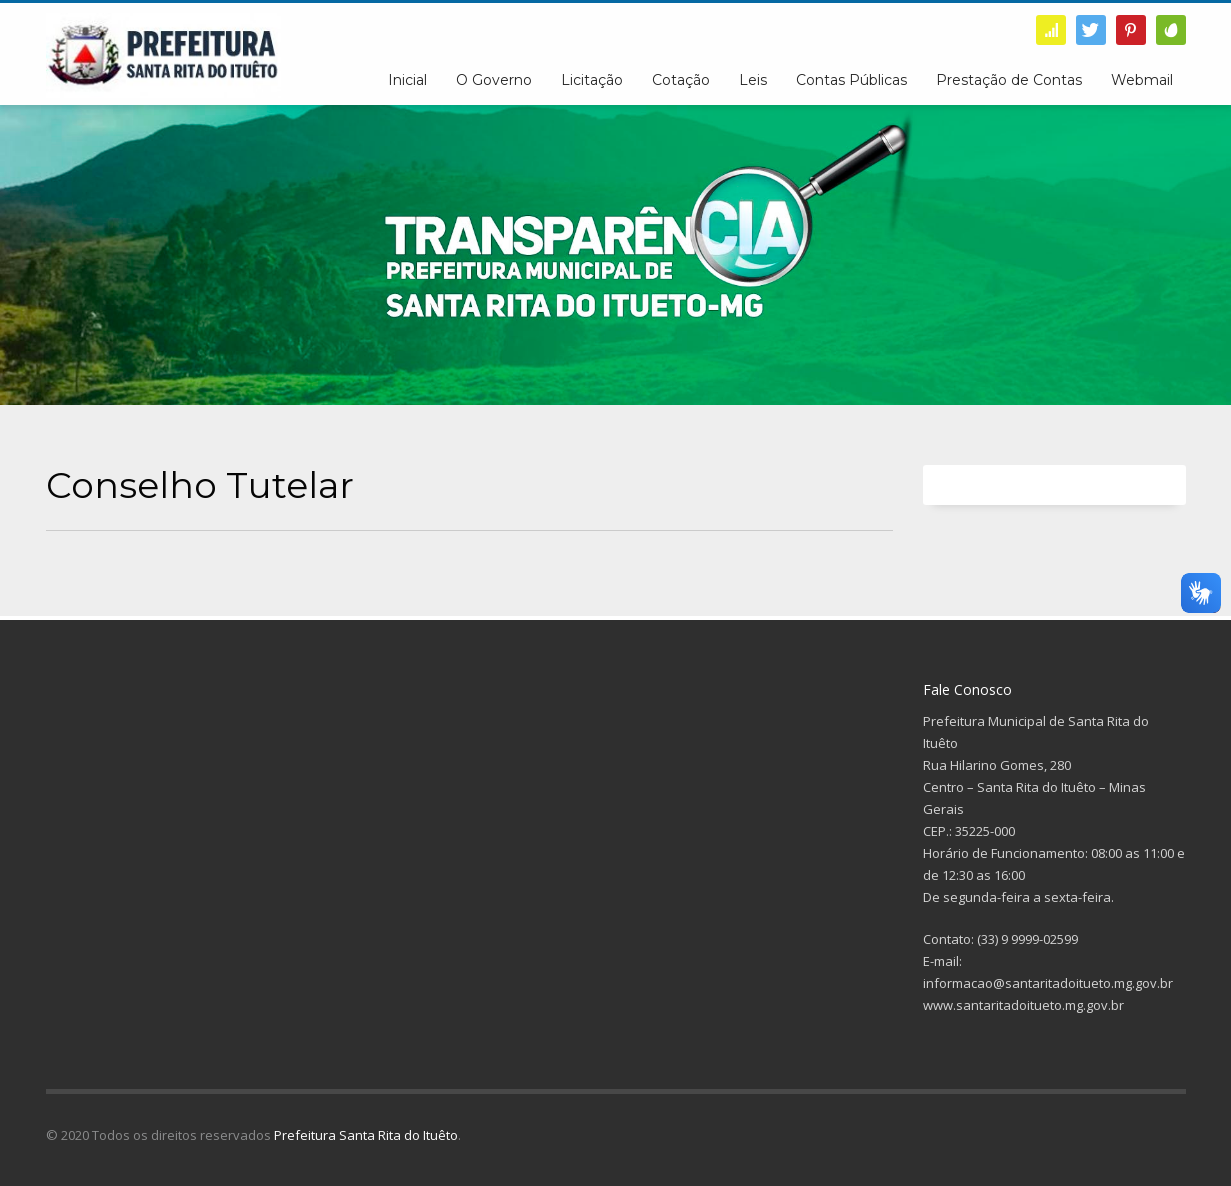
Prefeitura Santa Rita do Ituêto (366, 1135)
